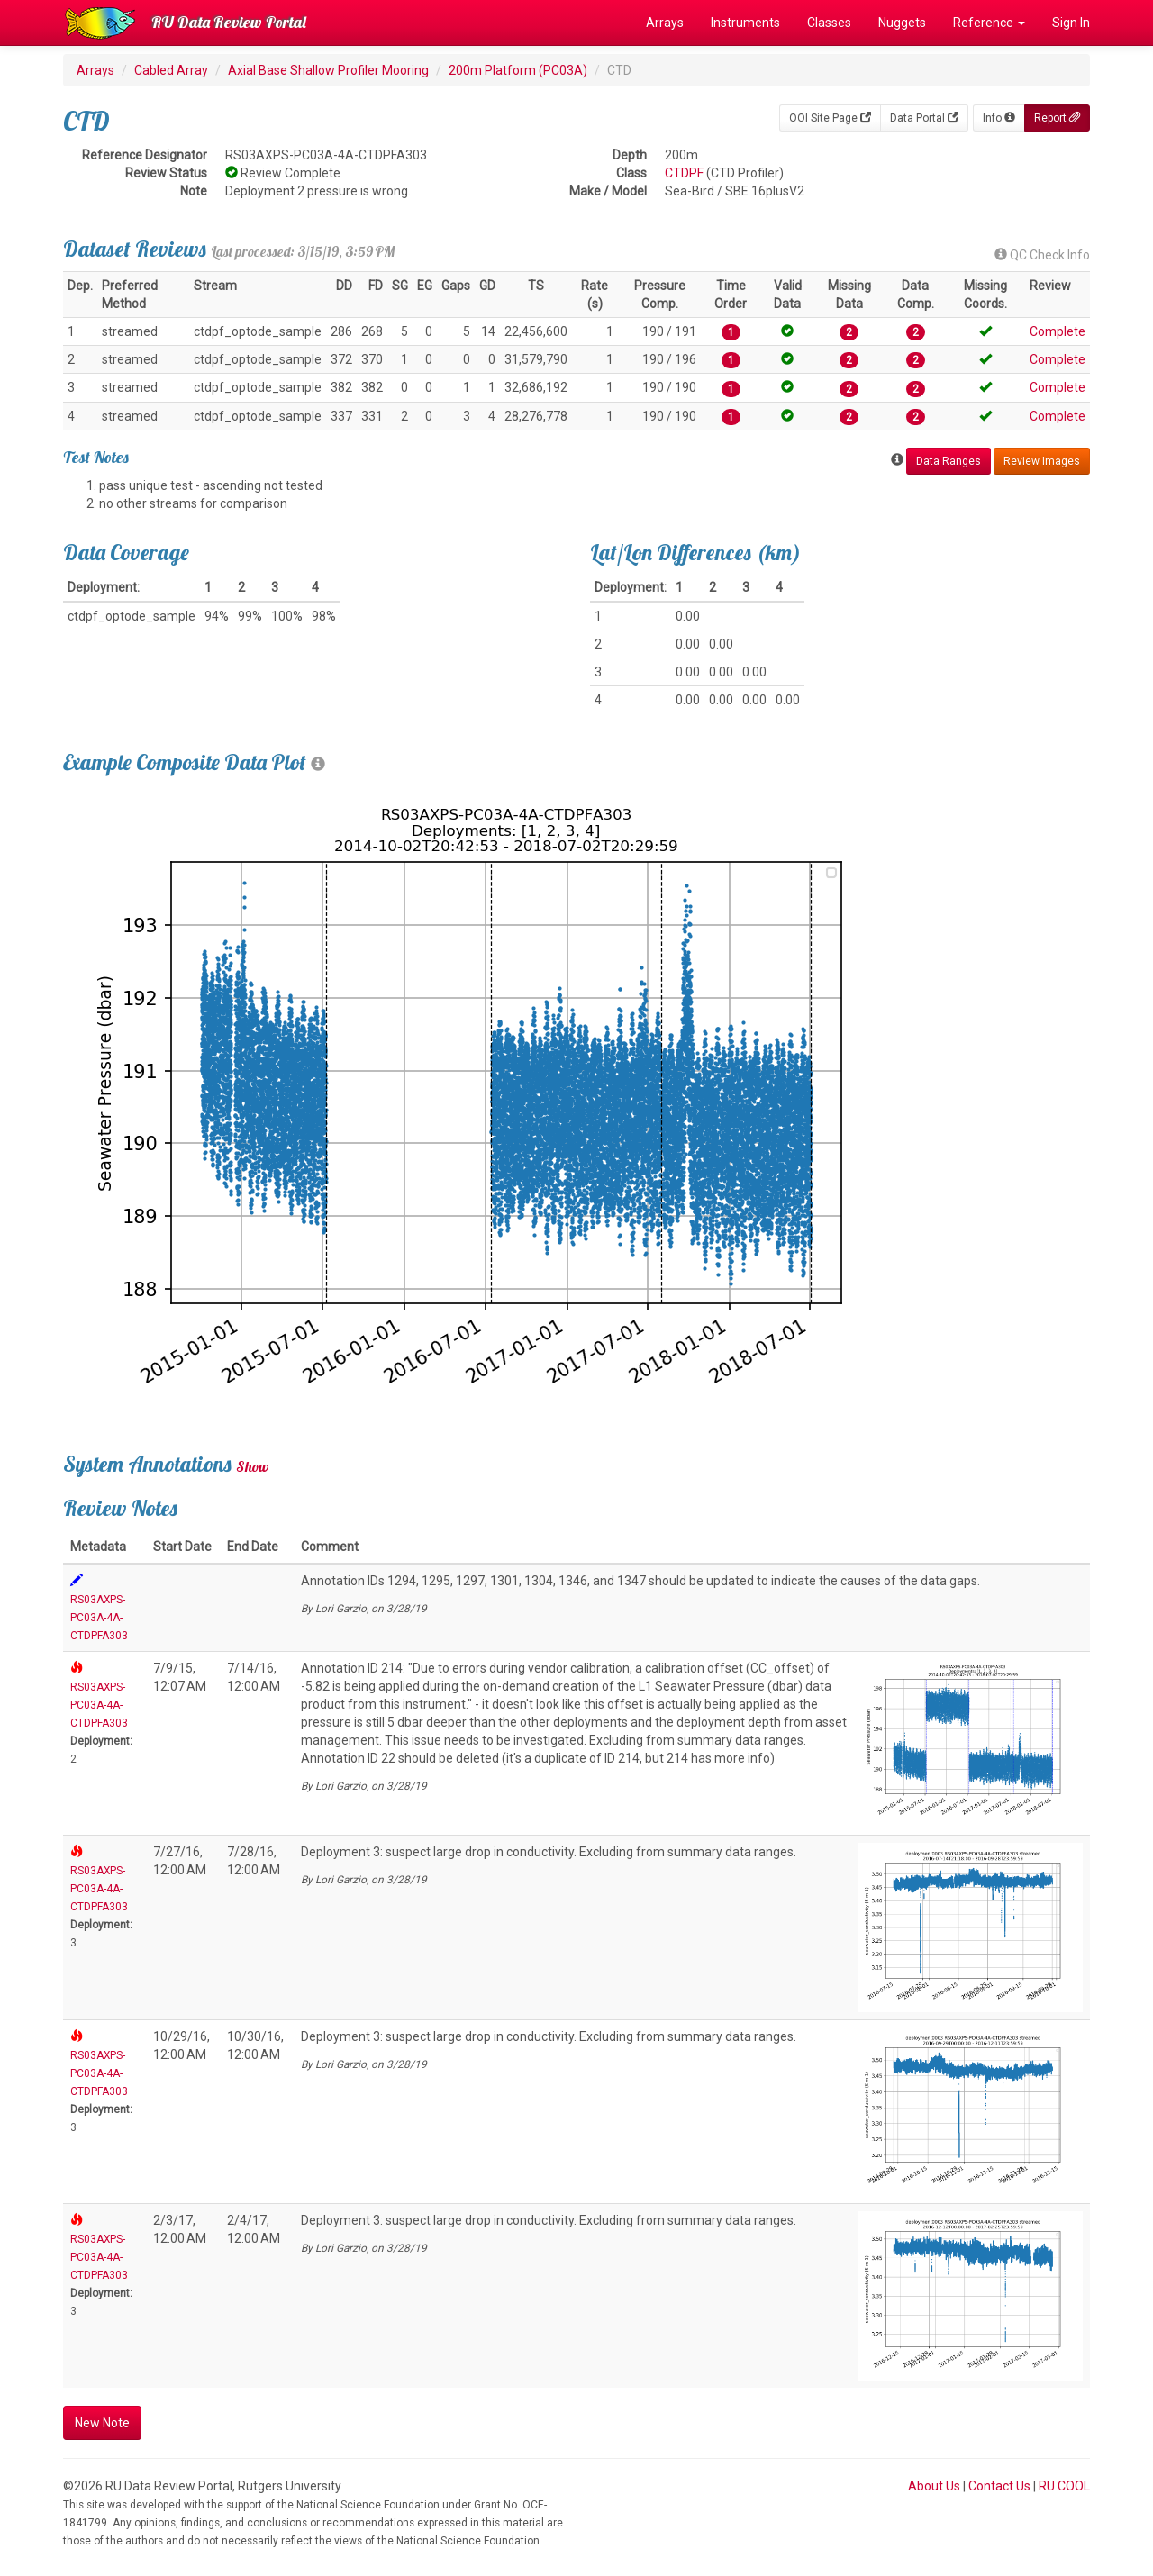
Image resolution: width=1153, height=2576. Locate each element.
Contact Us (999, 2486)
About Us (934, 2486)
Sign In (1071, 22)
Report (1057, 118)
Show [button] (252, 1466)
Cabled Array (171, 70)
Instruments (745, 22)
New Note (102, 2423)
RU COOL (1064, 2486)
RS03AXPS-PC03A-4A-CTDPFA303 (99, 1617)
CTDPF (684, 173)
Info (999, 118)
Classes (829, 22)
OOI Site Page (830, 118)
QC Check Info (1042, 255)
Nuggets (902, 22)
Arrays (665, 22)
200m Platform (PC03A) (518, 70)
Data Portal (924, 118)
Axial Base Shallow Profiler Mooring (328, 70)
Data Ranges (948, 461)
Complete (1057, 331)
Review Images (1041, 461)
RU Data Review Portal (228, 22)
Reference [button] (989, 22)
